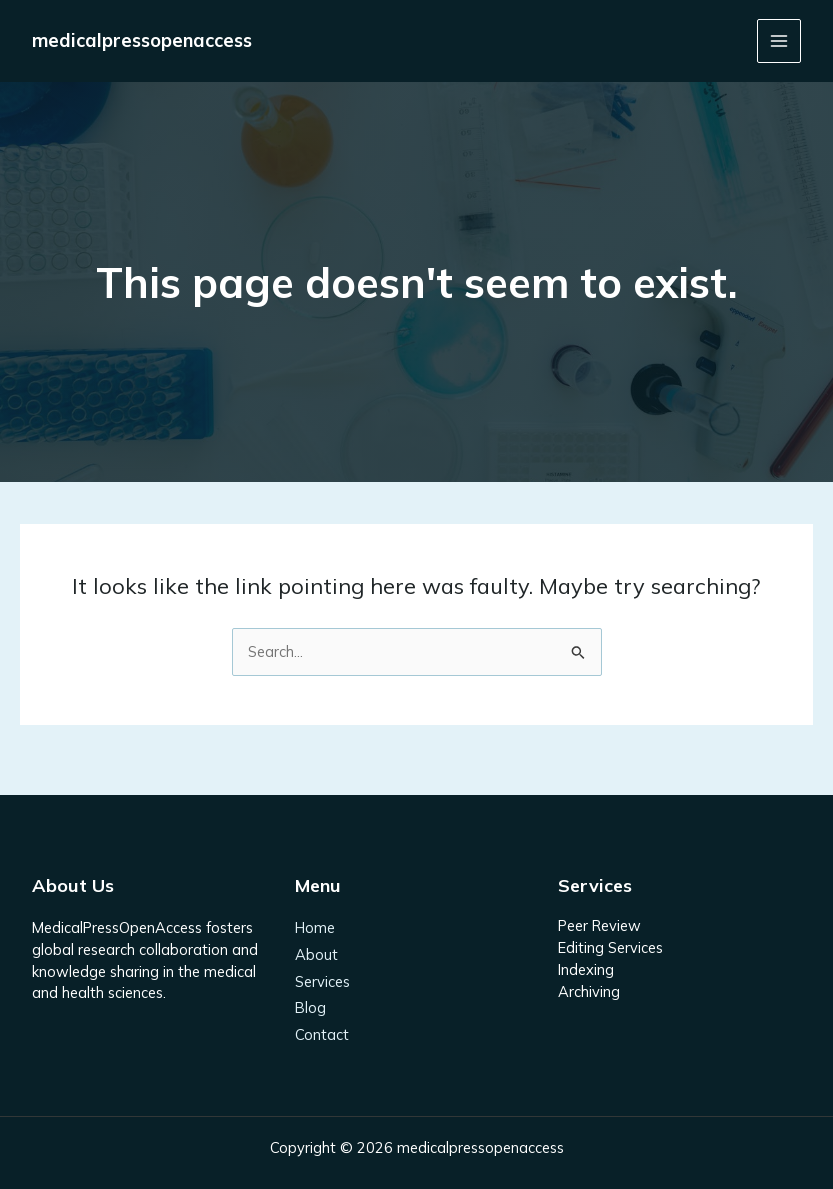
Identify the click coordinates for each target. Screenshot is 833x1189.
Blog (310, 1007)
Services (322, 981)
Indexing (586, 969)
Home (315, 927)
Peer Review (599, 925)
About (316, 954)
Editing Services (610, 947)
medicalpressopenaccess (142, 40)
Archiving (589, 991)
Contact (322, 1034)
